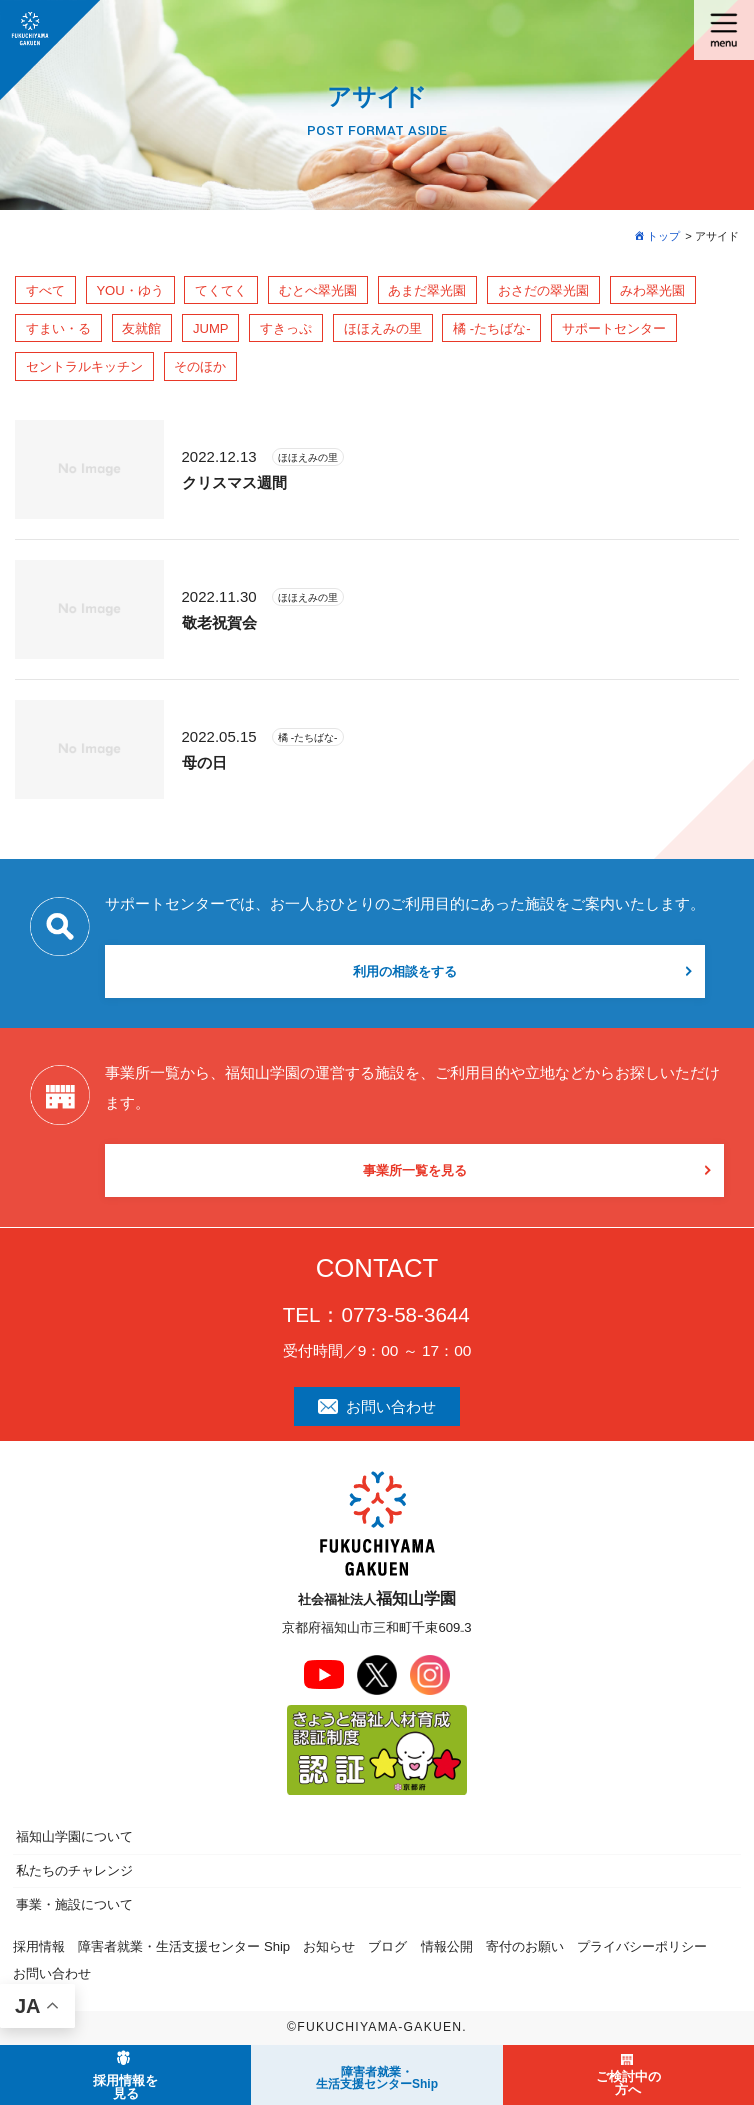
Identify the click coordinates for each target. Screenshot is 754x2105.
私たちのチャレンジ (74, 1870)
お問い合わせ (377, 1406)
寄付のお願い (525, 1946)
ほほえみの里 (308, 457)
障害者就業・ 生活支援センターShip (377, 2078)
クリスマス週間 (234, 482)
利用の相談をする (405, 971)
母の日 (204, 762)
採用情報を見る (125, 2087)
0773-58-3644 (405, 1314)
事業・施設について (74, 1904)
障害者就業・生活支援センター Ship (184, 1946)
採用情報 (39, 1946)
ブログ (387, 1946)
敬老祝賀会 (219, 622)
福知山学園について (74, 1836)
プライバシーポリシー (642, 1946)
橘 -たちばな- (308, 737)
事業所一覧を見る (415, 1170)
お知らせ (329, 1946)
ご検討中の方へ (628, 2083)
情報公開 (447, 1946)
